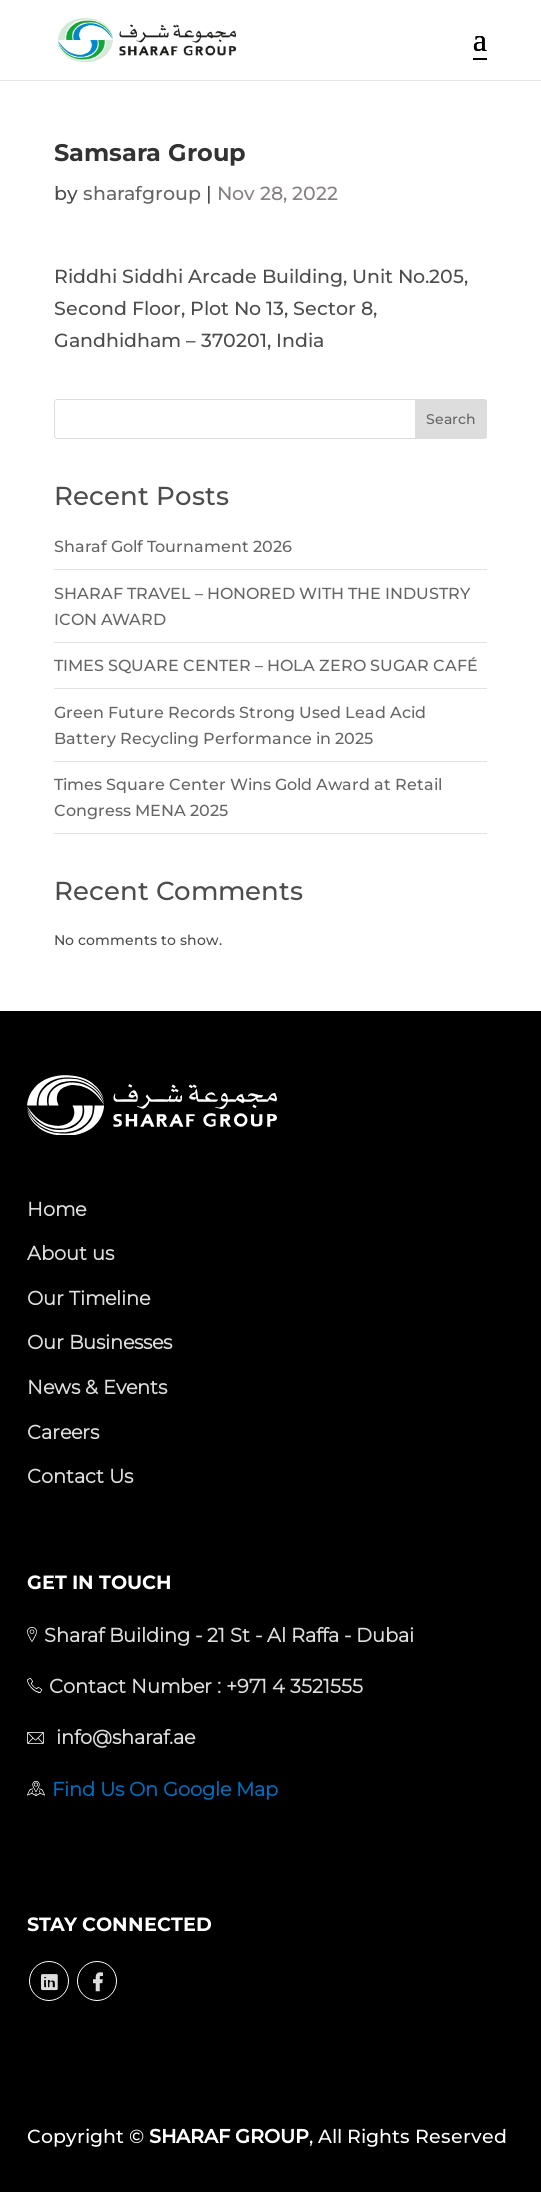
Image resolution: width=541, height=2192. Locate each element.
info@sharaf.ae (123, 1737)
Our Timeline (88, 1298)
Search (451, 419)
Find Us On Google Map (165, 1789)
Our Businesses (99, 1342)
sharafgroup (142, 193)
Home (56, 1209)
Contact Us (80, 1476)
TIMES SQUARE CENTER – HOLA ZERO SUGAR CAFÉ (266, 665)
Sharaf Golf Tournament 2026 (173, 546)
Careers (63, 1432)
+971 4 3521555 (292, 1686)
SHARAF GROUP (229, 2136)
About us (70, 1253)
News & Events (97, 1387)
